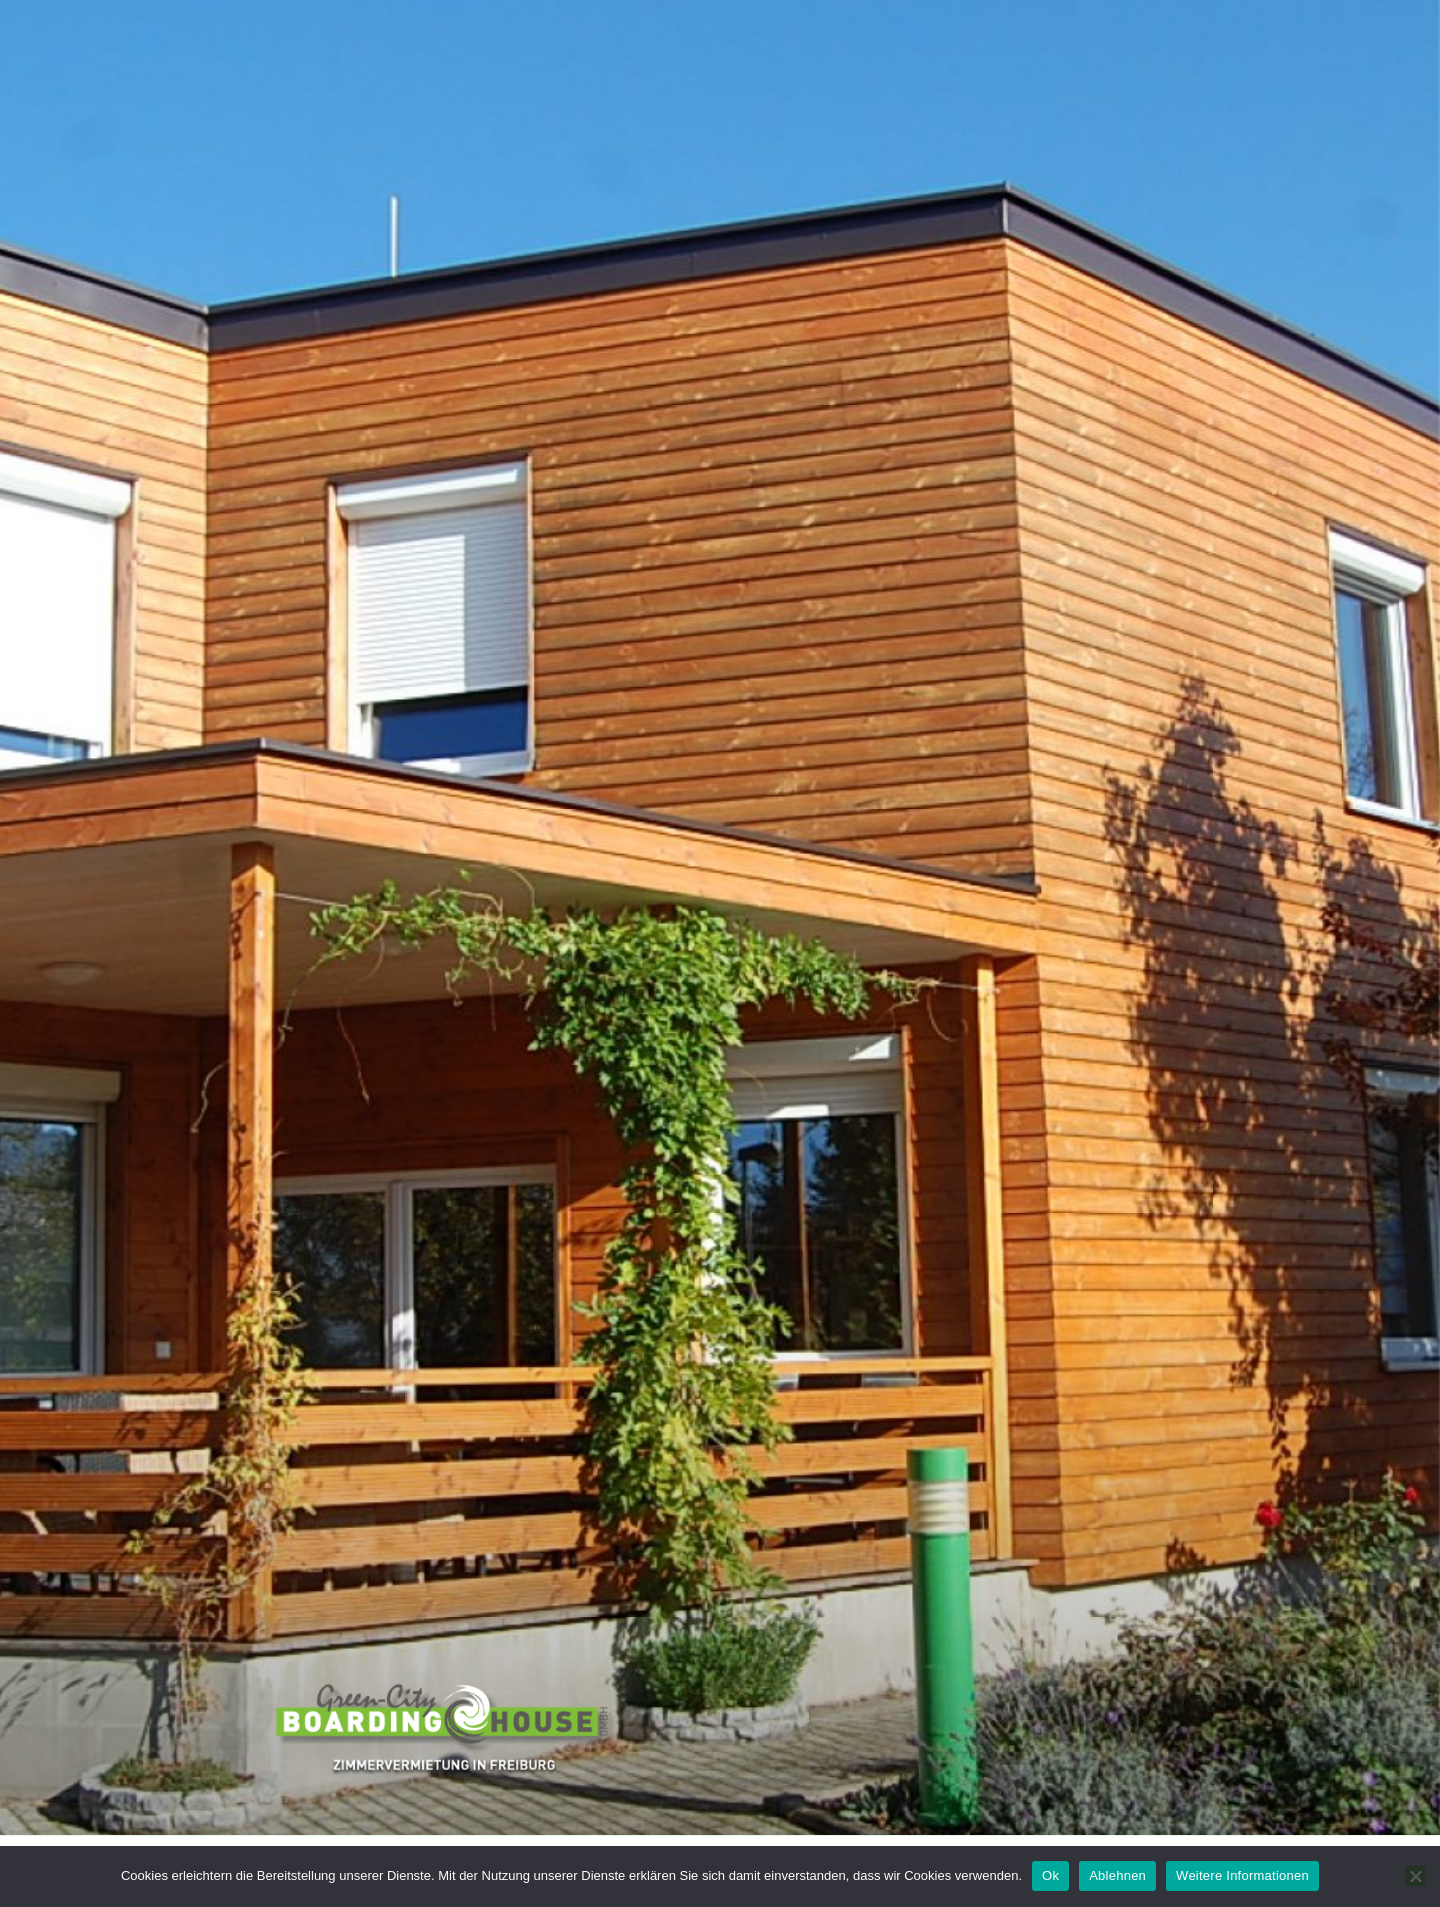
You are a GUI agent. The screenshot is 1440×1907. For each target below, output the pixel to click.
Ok (1050, 1875)
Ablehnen (1117, 1875)
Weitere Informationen (1242, 1875)
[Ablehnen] (1415, 1876)
